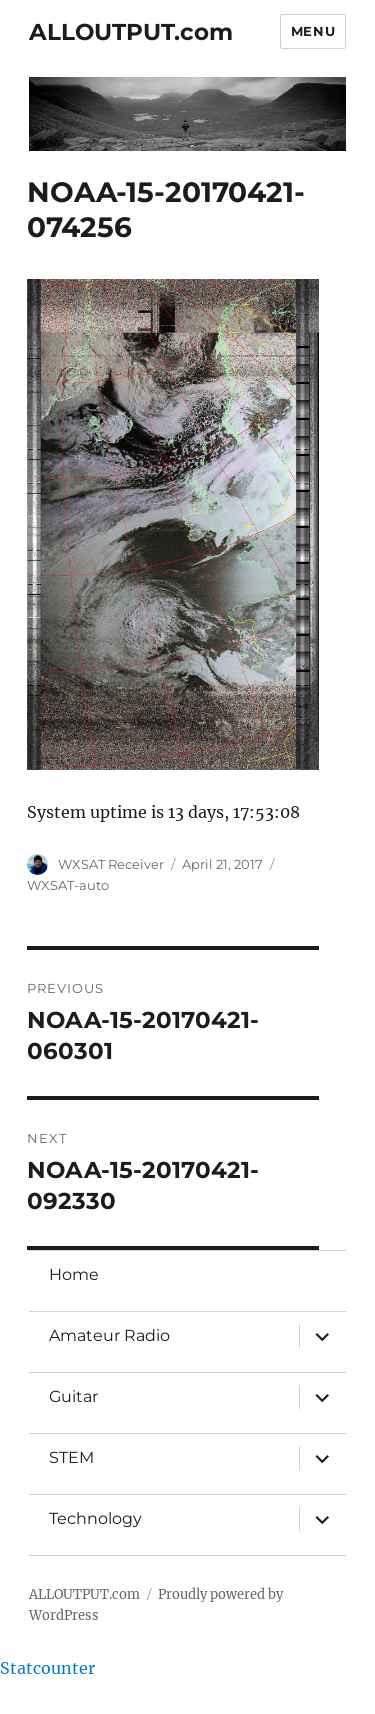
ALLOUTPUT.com (131, 32)
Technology (95, 1518)
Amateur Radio (109, 1335)
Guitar (73, 1396)
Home (74, 1274)
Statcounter (47, 1668)
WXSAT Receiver (111, 864)
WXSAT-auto (68, 885)
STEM (71, 1457)
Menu (313, 31)
